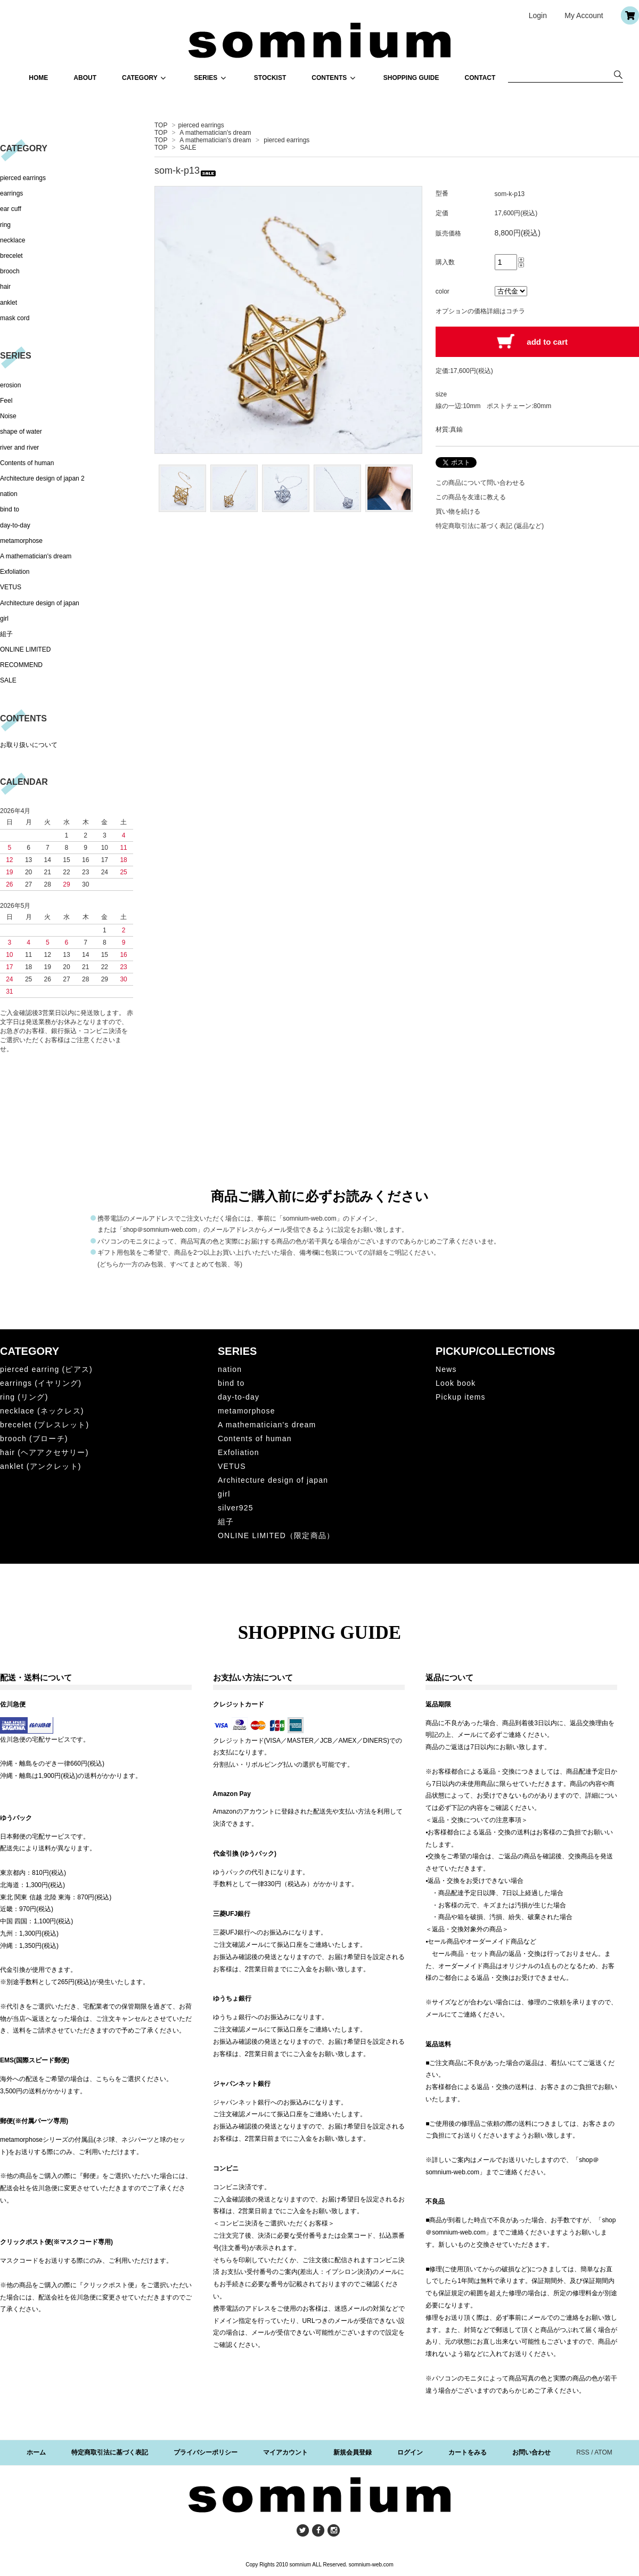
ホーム (36, 2452)
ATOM (603, 2452)
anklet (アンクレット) (40, 1466)
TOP (160, 125)
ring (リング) (24, 1397)
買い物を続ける (458, 511)
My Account (583, 15)
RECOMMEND (21, 665)
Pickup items (461, 1397)
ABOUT (84, 78)
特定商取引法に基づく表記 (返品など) (490, 526)
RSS (582, 2452)
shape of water (21, 431)
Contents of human (27, 463)
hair (5, 286)
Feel (6, 400)
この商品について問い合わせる (480, 482)
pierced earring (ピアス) (46, 1369)
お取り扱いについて (29, 745)
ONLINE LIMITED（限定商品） (276, 1535)
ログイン (410, 2452)
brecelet (11, 255)
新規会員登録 (352, 2452)
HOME (38, 78)
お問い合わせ (531, 2452)
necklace (12, 240)
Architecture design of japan (39, 603)
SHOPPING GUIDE (411, 78)
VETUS (10, 587)
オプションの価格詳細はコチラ (480, 311)
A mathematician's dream (215, 132)
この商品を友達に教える (471, 497)
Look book (456, 1383)
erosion (10, 385)
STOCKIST (270, 78)
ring (5, 225)
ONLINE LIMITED (25, 649)
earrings (11, 193)
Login (538, 15)
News (446, 1369)
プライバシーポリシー (205, 2452)
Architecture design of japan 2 (42, 478)
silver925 (235, 1508)
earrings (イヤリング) (40, 1383)
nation (9, 494)
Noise (8, 416)
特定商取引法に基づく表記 (109, 2452)
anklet (8, 302)
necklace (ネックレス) (42, 1411)
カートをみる (467, 2452)
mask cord (14, 318)
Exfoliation (14, 571)
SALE (188, 147)
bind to (9, 509)
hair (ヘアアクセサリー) (44, 1452)
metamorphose (21, 541)
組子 (6, 634)
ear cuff (10, 209)
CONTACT (480, 78)
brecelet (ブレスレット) (44, 1424)
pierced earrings (201, 125)
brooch (10, 271)
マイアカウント (285, 2452)
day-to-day (15, 525)
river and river (19, 447)
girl (4, 618)
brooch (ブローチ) (34, 1438)
